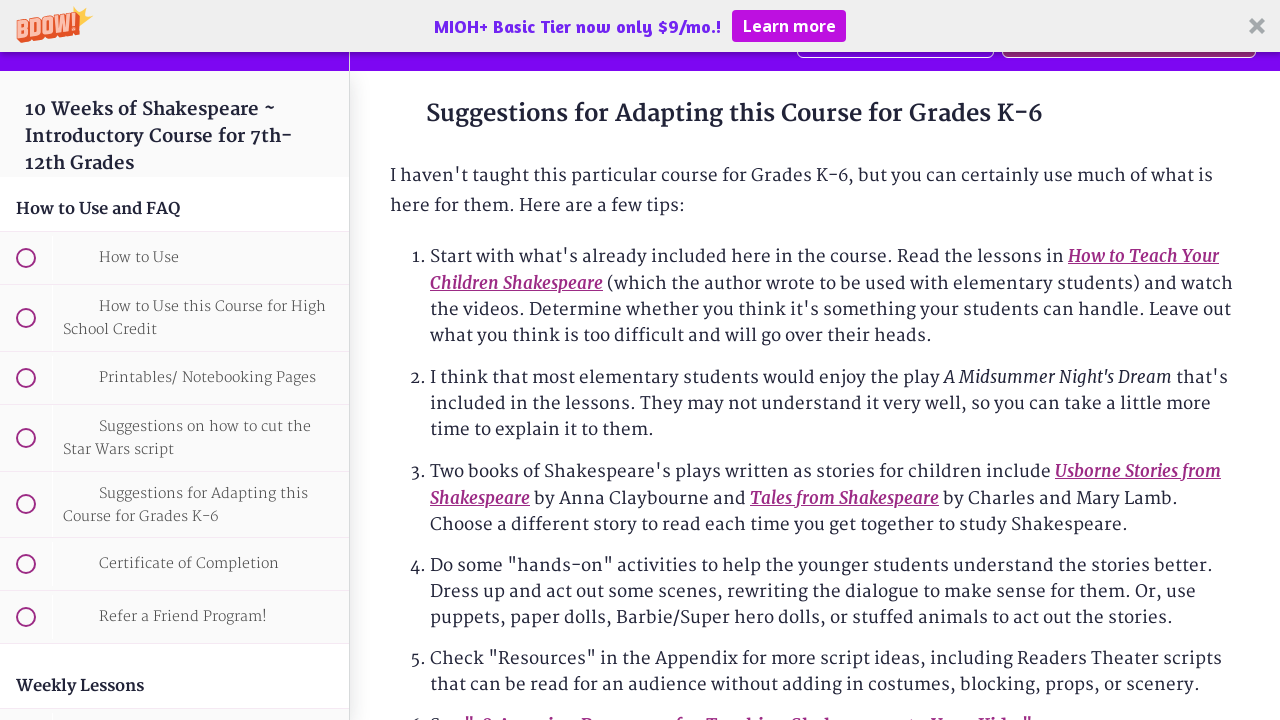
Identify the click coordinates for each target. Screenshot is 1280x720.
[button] (640, 26)
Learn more (789, 26)
